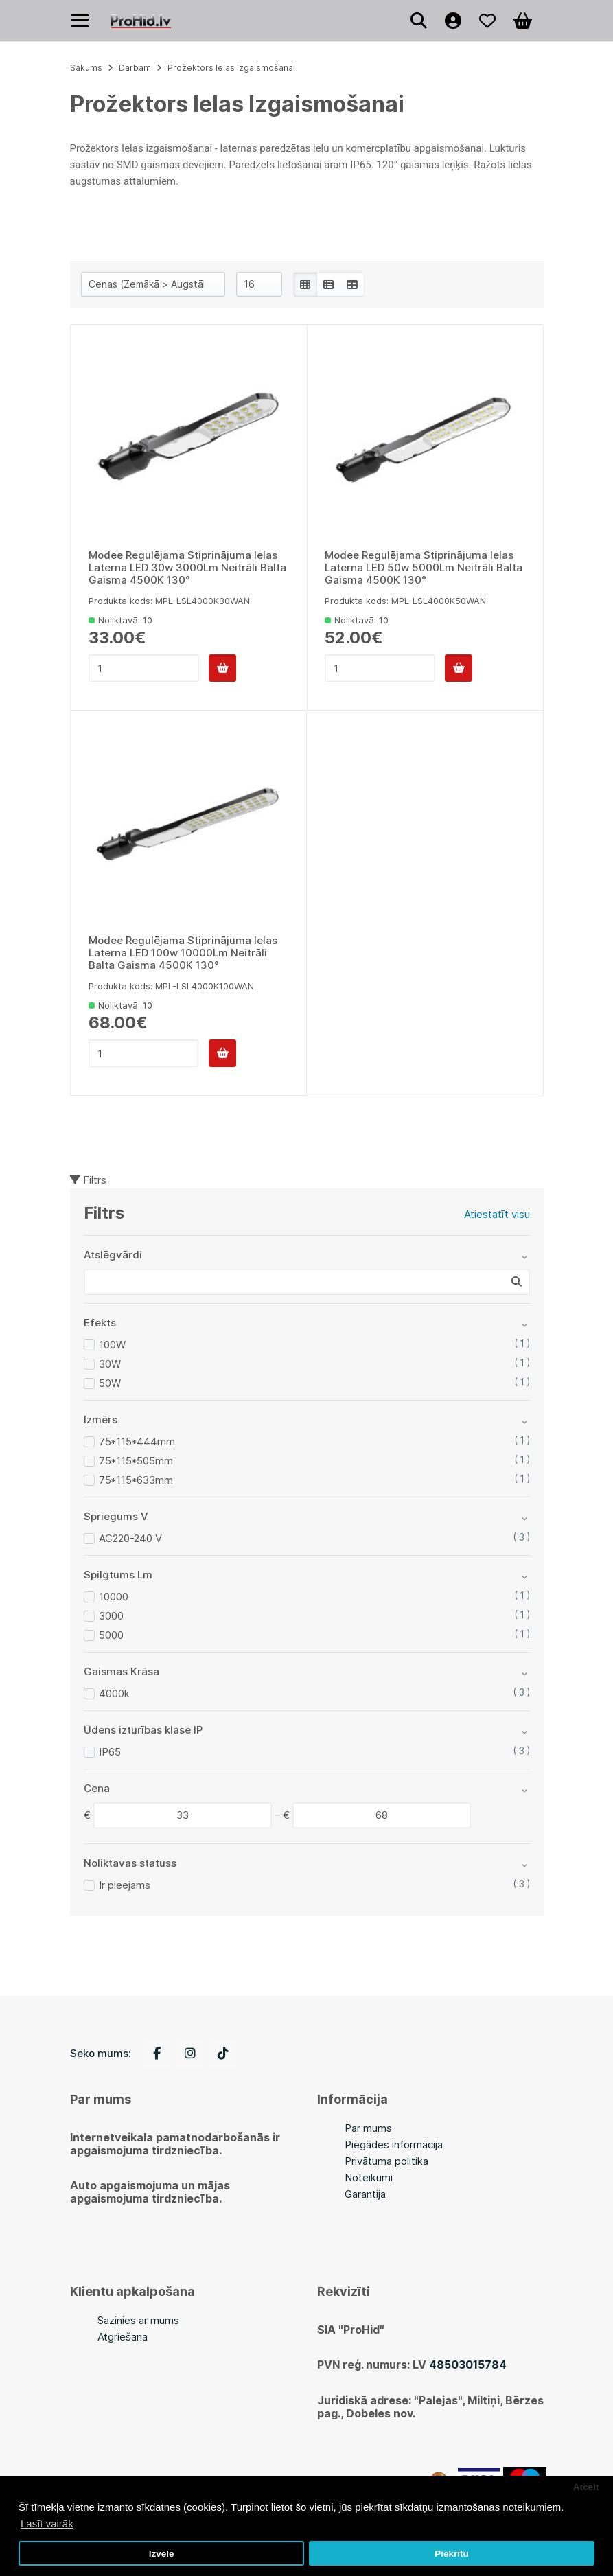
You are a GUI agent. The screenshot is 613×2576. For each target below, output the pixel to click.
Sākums (86, 67)
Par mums (368, 2128)
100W (112, 1344)
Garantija (365, 2193)
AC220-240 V (130, 1538)
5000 (111, 1635)
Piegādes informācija (394, 2144)
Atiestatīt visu (497, 1214)
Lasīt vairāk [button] (47, 2523)
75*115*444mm (137, 1441)
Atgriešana (122, 2336)
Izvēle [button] (161, 2554)
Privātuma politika (386, 2160)
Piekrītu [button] (452, 2554)
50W (110, 1383)
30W (110, 1363)
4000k (114, 1693)
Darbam (135, 67)
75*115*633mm (136, 1479)
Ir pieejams (124, 1884)
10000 (113, 1596)
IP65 (110, 1751)
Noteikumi (369, 2177)
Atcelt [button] (586, 2487)
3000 (111, 1615)
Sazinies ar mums (138, 2320)
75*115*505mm (136, 1460)
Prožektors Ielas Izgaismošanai (231, 67)
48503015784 (468, 2364)
